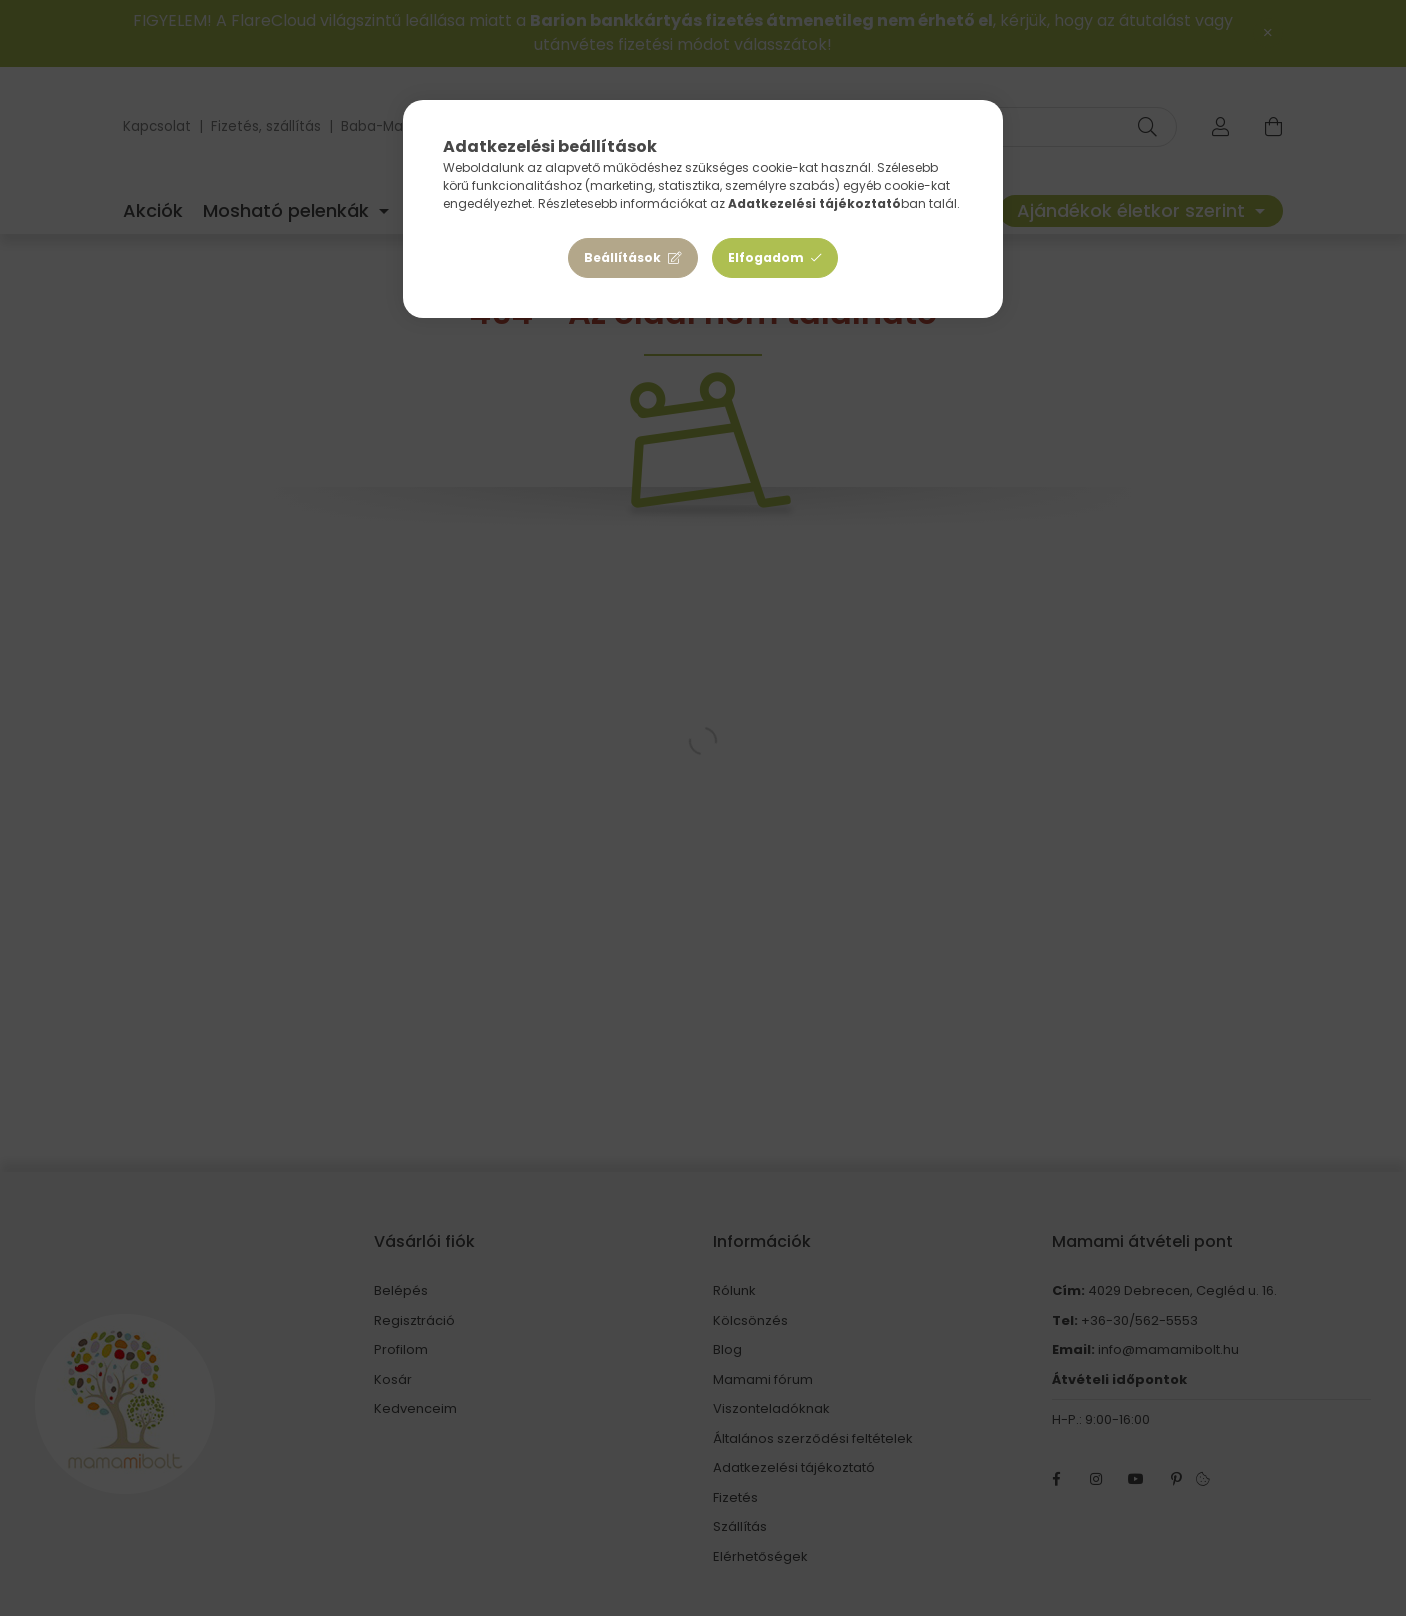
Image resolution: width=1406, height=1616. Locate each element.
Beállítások (622, 257)
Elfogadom (766, 257)
